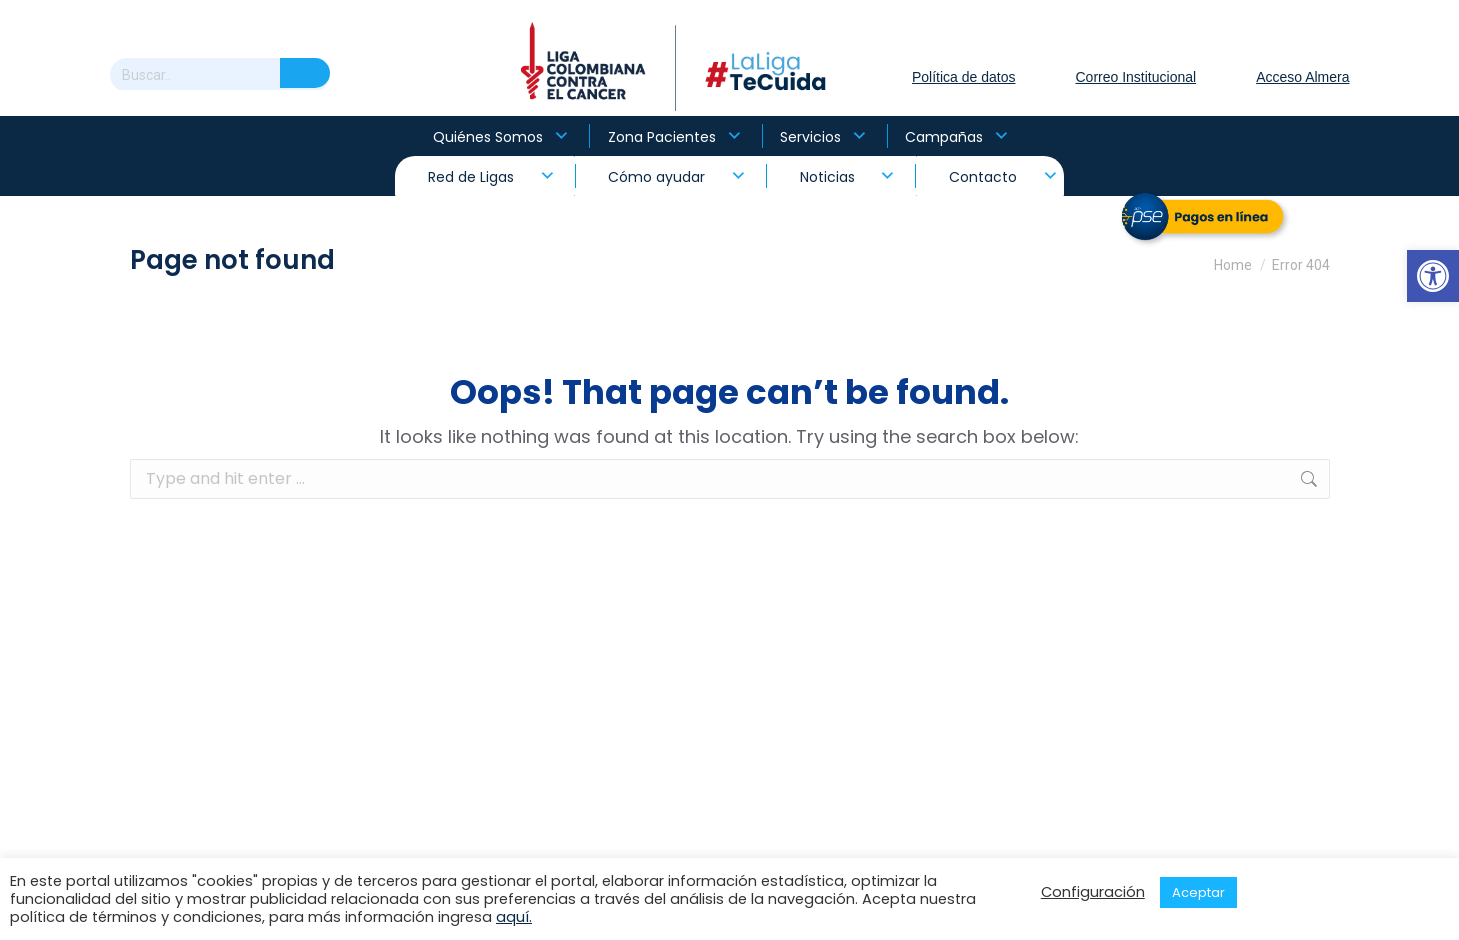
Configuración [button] (1093, 892)
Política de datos (964, 77)
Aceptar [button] (1198, 892)
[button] (1433, 276)
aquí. (514, 917)
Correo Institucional (1136, 77)
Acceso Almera (1302, 77)
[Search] (220, 75)
